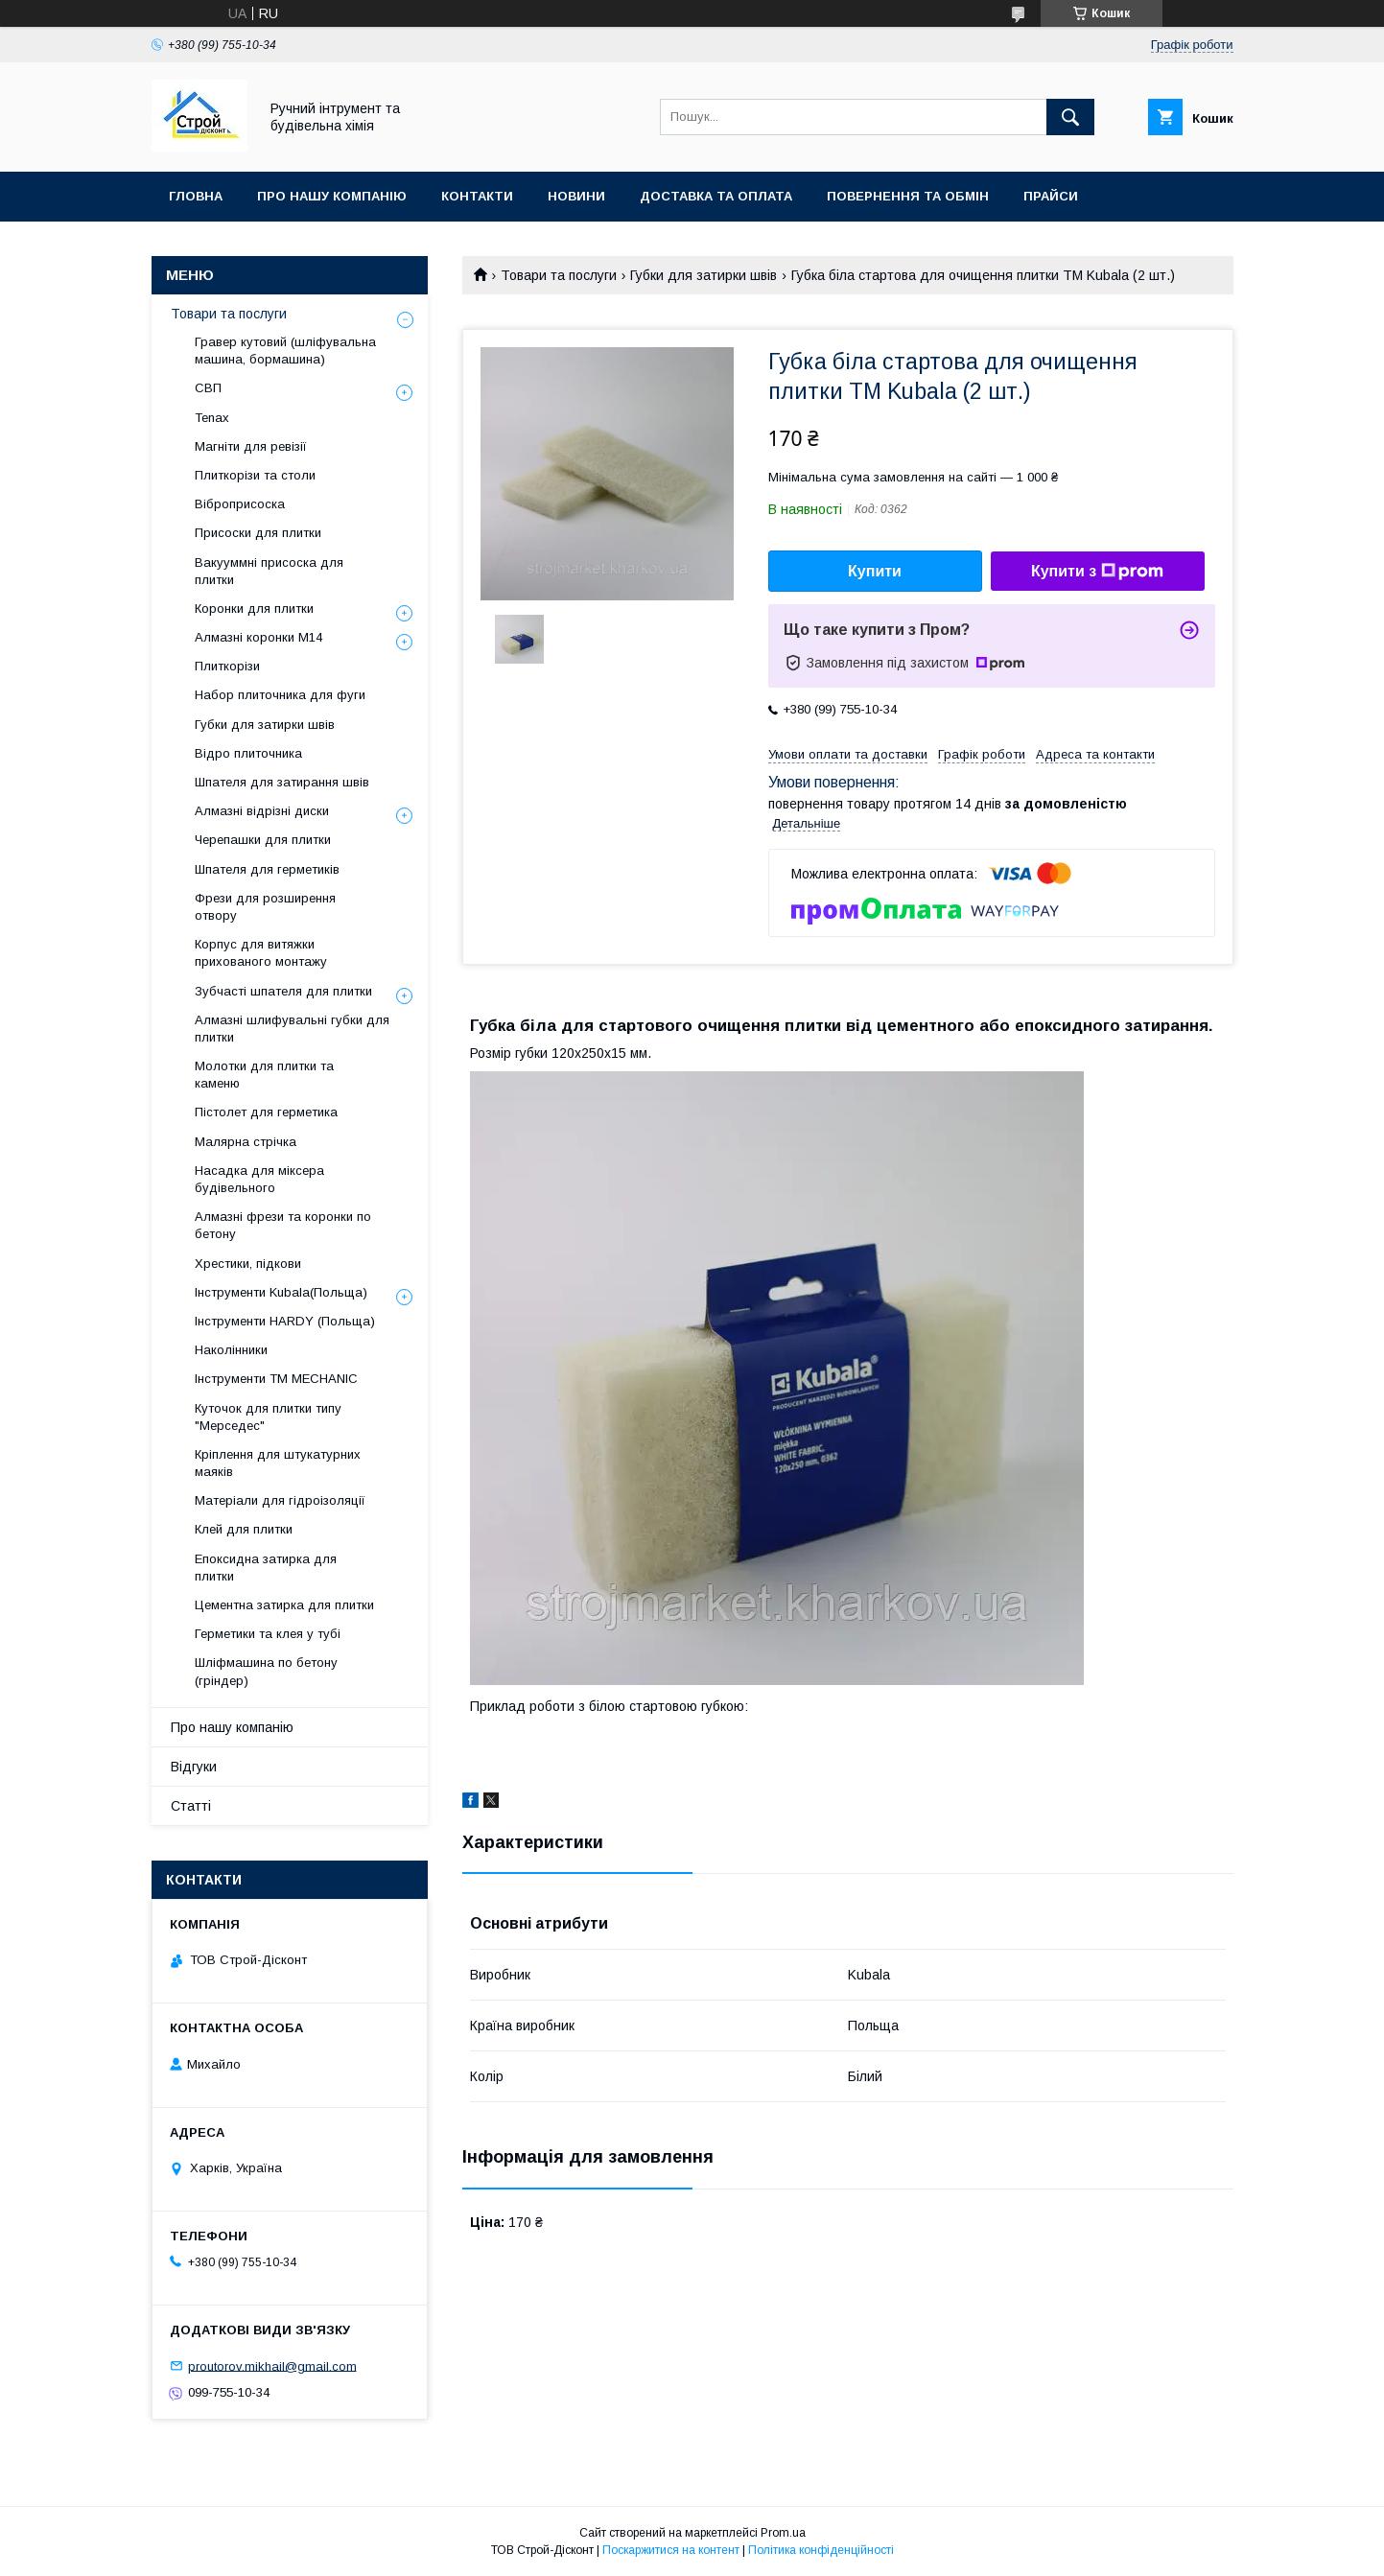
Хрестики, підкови (248, 1263)
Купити (875, 571)
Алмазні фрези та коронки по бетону (283, 1225)
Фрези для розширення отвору (265, 907)
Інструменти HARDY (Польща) (285, 1321)
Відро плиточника (248, 753)
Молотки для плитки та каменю (264, 1074)
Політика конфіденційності (821, 2550)
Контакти (477, 196)
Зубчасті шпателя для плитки (283, 991)
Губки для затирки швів (703, 275)
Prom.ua (783, 2533)
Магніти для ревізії (251, 446)
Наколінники (231, 1350)
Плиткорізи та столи (255, 475)
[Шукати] (1070, 117)
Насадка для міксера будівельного (259, 1179)
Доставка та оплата (716, 196)
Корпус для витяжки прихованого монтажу (261, 953)
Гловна (196, 196)
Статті (191, 1806)
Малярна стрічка (245, 1142)
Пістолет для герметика (266, 1112)
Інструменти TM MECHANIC (276, 1378)
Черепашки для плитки (263, 839)
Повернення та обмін (908, 196)
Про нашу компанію (332, 196)
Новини (576, 196)
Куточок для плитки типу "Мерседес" (268, 1417)
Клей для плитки (244, 1529)
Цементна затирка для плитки (284, 1605)
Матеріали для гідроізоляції (280, 1500)
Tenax (212, 417)
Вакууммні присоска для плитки (269, 571)
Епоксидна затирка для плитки (266, 1567)
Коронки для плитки (254, 608)
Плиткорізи (227, 666)
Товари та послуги (559, 275)
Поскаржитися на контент (670, 2550)
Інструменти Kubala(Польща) (281, 1292)
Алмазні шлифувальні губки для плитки (292, 1028)
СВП (208, 388)
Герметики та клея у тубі (267, 1634)
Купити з (1097, 571)
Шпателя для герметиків (267, 869)
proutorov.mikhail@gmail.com (272, 2365)
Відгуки (194, 1766)
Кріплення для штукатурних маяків (278, 1463)
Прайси (1050, 196)
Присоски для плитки (258, 533)
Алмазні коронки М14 (258, 637)
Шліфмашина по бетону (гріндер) (266, 1671)
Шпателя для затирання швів (282, 782)
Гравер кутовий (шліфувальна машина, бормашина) (285, 350)
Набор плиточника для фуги (280, 695)
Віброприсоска (240, 504)
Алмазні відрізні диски (262, 811)
